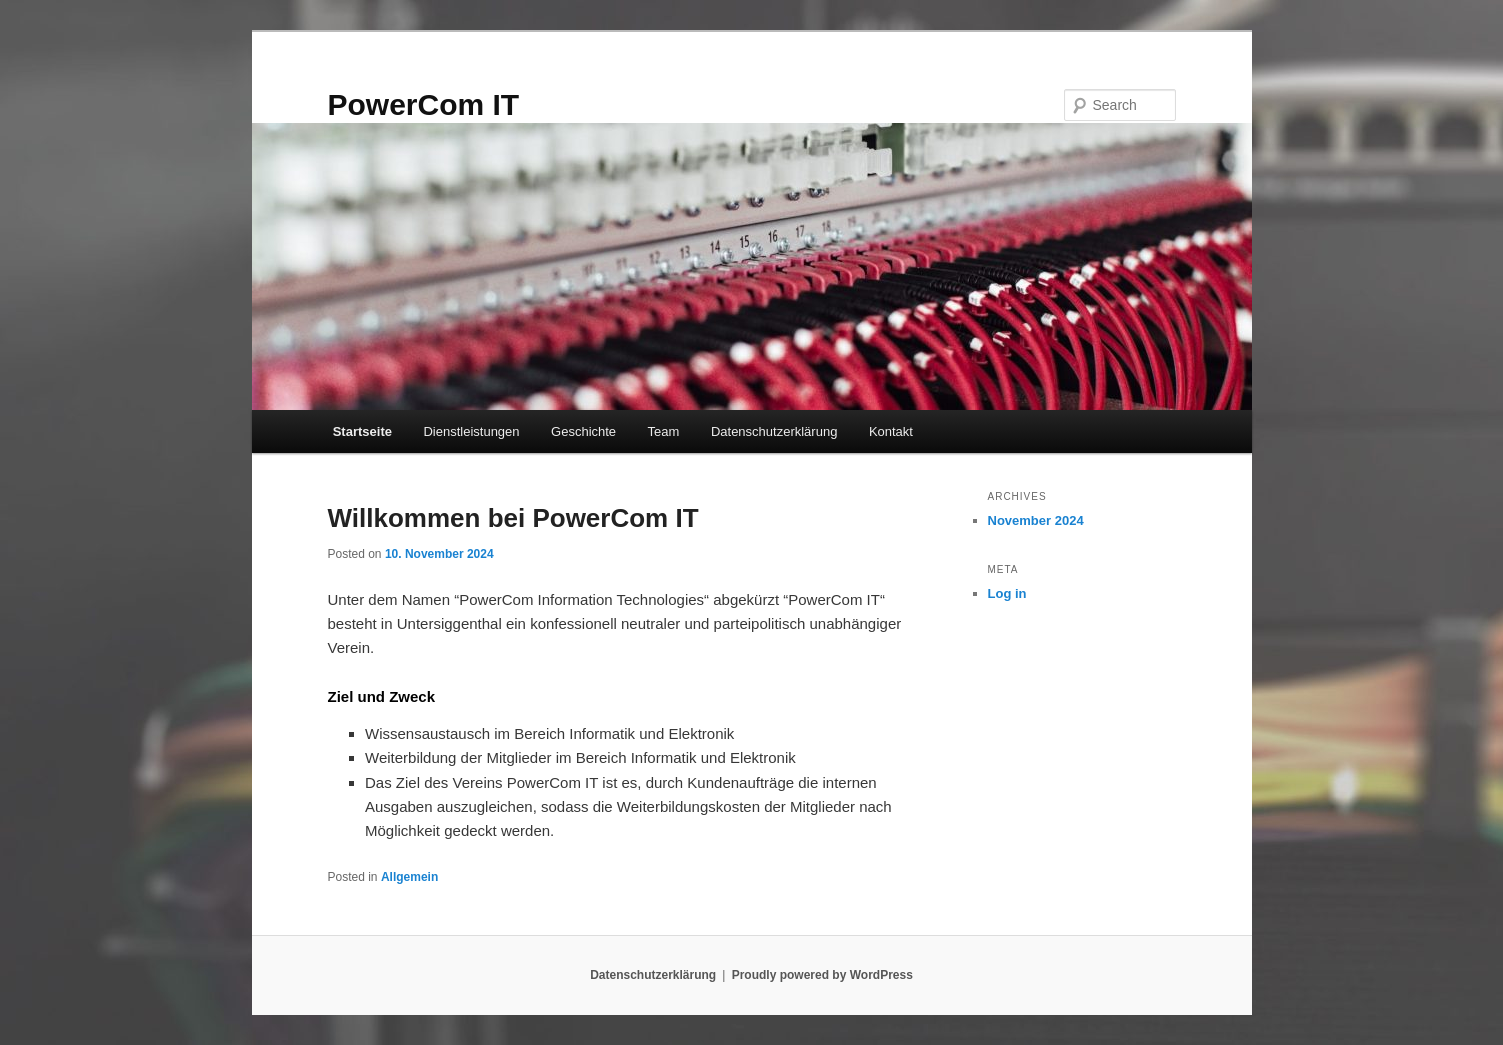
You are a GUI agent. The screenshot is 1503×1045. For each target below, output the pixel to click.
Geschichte (583, 431)
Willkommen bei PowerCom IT (513, 518)
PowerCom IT (424, 104)
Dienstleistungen (471, 431)
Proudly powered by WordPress (822, 975)
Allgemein (409, 877)
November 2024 (1036, 520)
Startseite (362, 431)
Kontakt (891, 431)
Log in (1007, 593)
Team (664, 431)
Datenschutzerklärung (774, 431)
